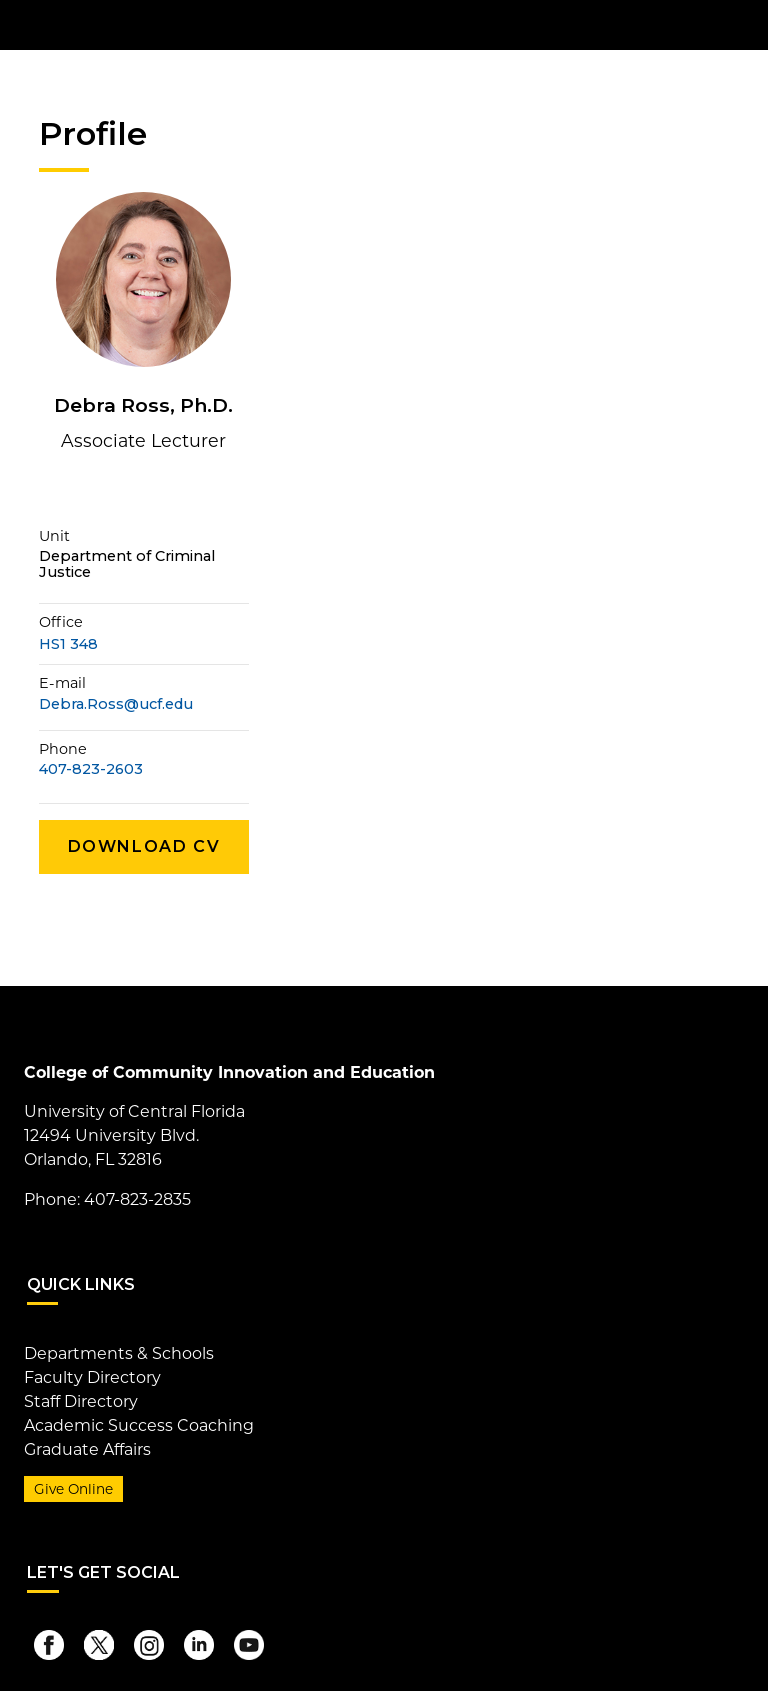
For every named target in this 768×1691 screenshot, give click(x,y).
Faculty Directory (92, 1377)
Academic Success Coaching (139, 1425)
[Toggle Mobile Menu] (724, 23)
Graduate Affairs (87, 1449)
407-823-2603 (91, 769)
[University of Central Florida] (172, 24)
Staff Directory (81, 1401)
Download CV (144, 846)
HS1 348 (68, 644)
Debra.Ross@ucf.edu (116, 704)
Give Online (73, 1489)
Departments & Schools (119, 1353)
